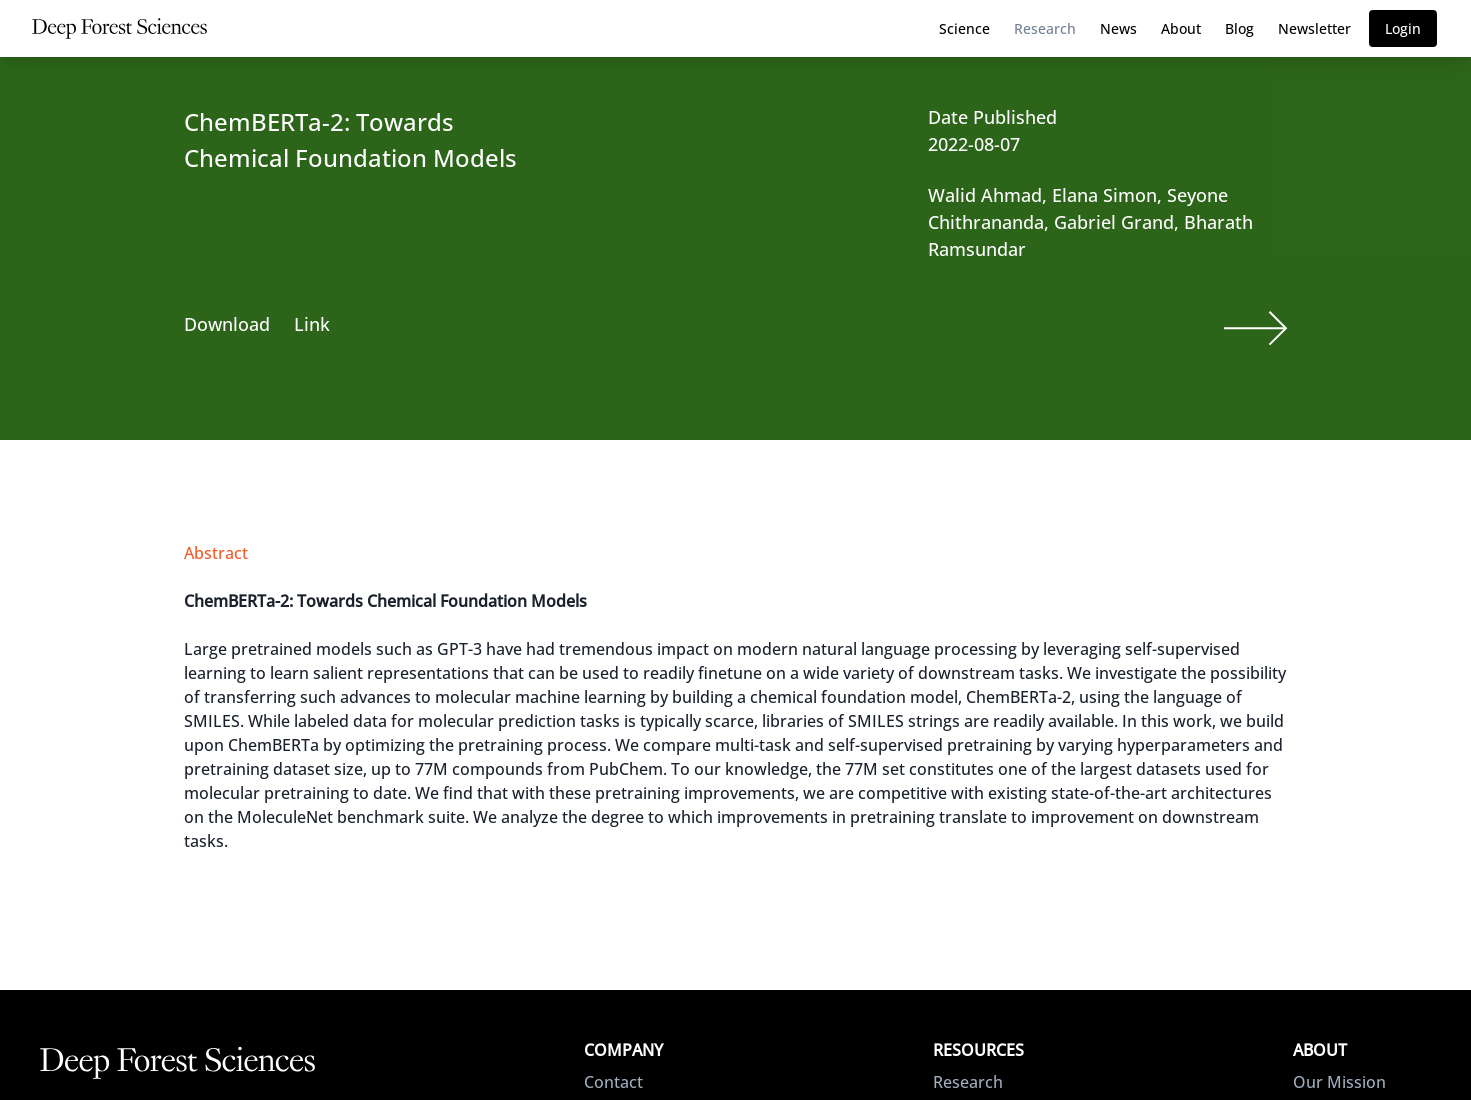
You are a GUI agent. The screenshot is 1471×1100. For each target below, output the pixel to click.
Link (312, 324)
